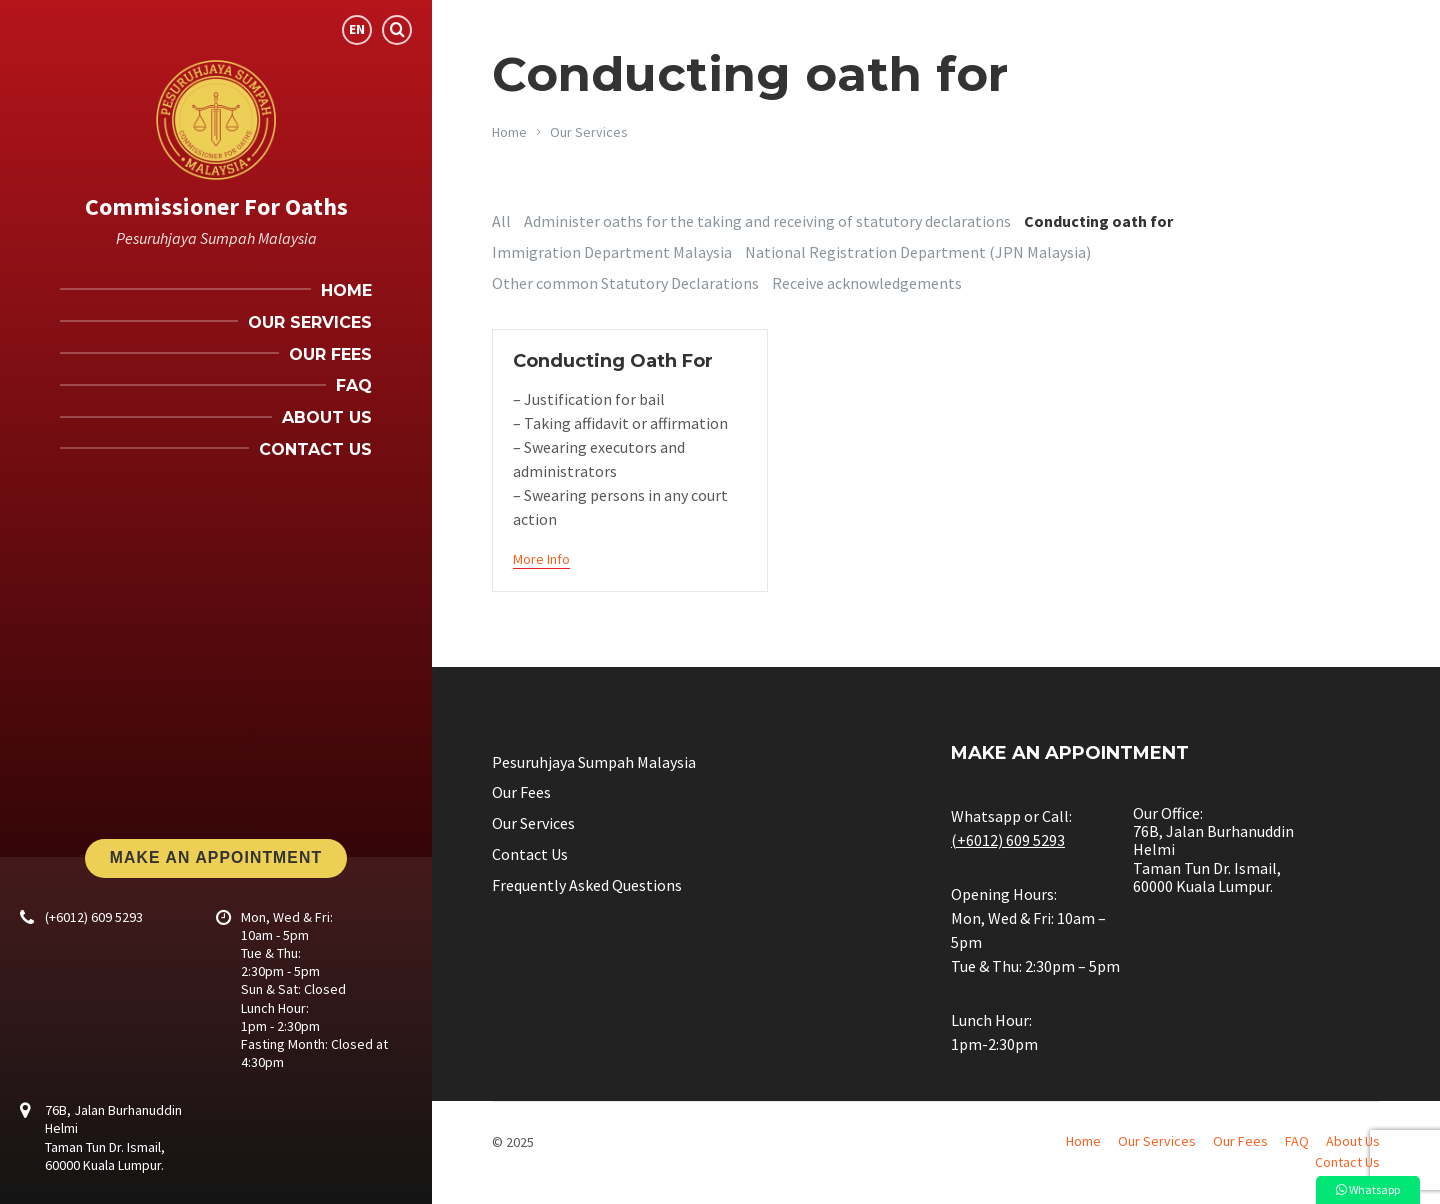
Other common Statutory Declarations (625, 283)
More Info (541, 559)
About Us (1353, 1141)
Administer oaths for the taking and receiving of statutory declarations (767, 221)
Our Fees (521, 792)
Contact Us (530, 854)
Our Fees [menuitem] (330, 354)
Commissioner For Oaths (216, 206)
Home (509, 132)
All (501, 221)
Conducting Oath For (613, 361)
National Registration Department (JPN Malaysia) (918, 252)
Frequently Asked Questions (587, 885)
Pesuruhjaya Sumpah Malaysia (594, 762)
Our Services (589, 132)
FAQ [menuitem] (354, 385)
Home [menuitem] (346, 290)
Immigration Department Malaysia (612, 252)
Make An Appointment (216, 857)
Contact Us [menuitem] (315, 449)
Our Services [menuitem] (310, 322)
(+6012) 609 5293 (94, 917)
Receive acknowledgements (867, 283)
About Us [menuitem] (327, 417)
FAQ (1297, 1141)
